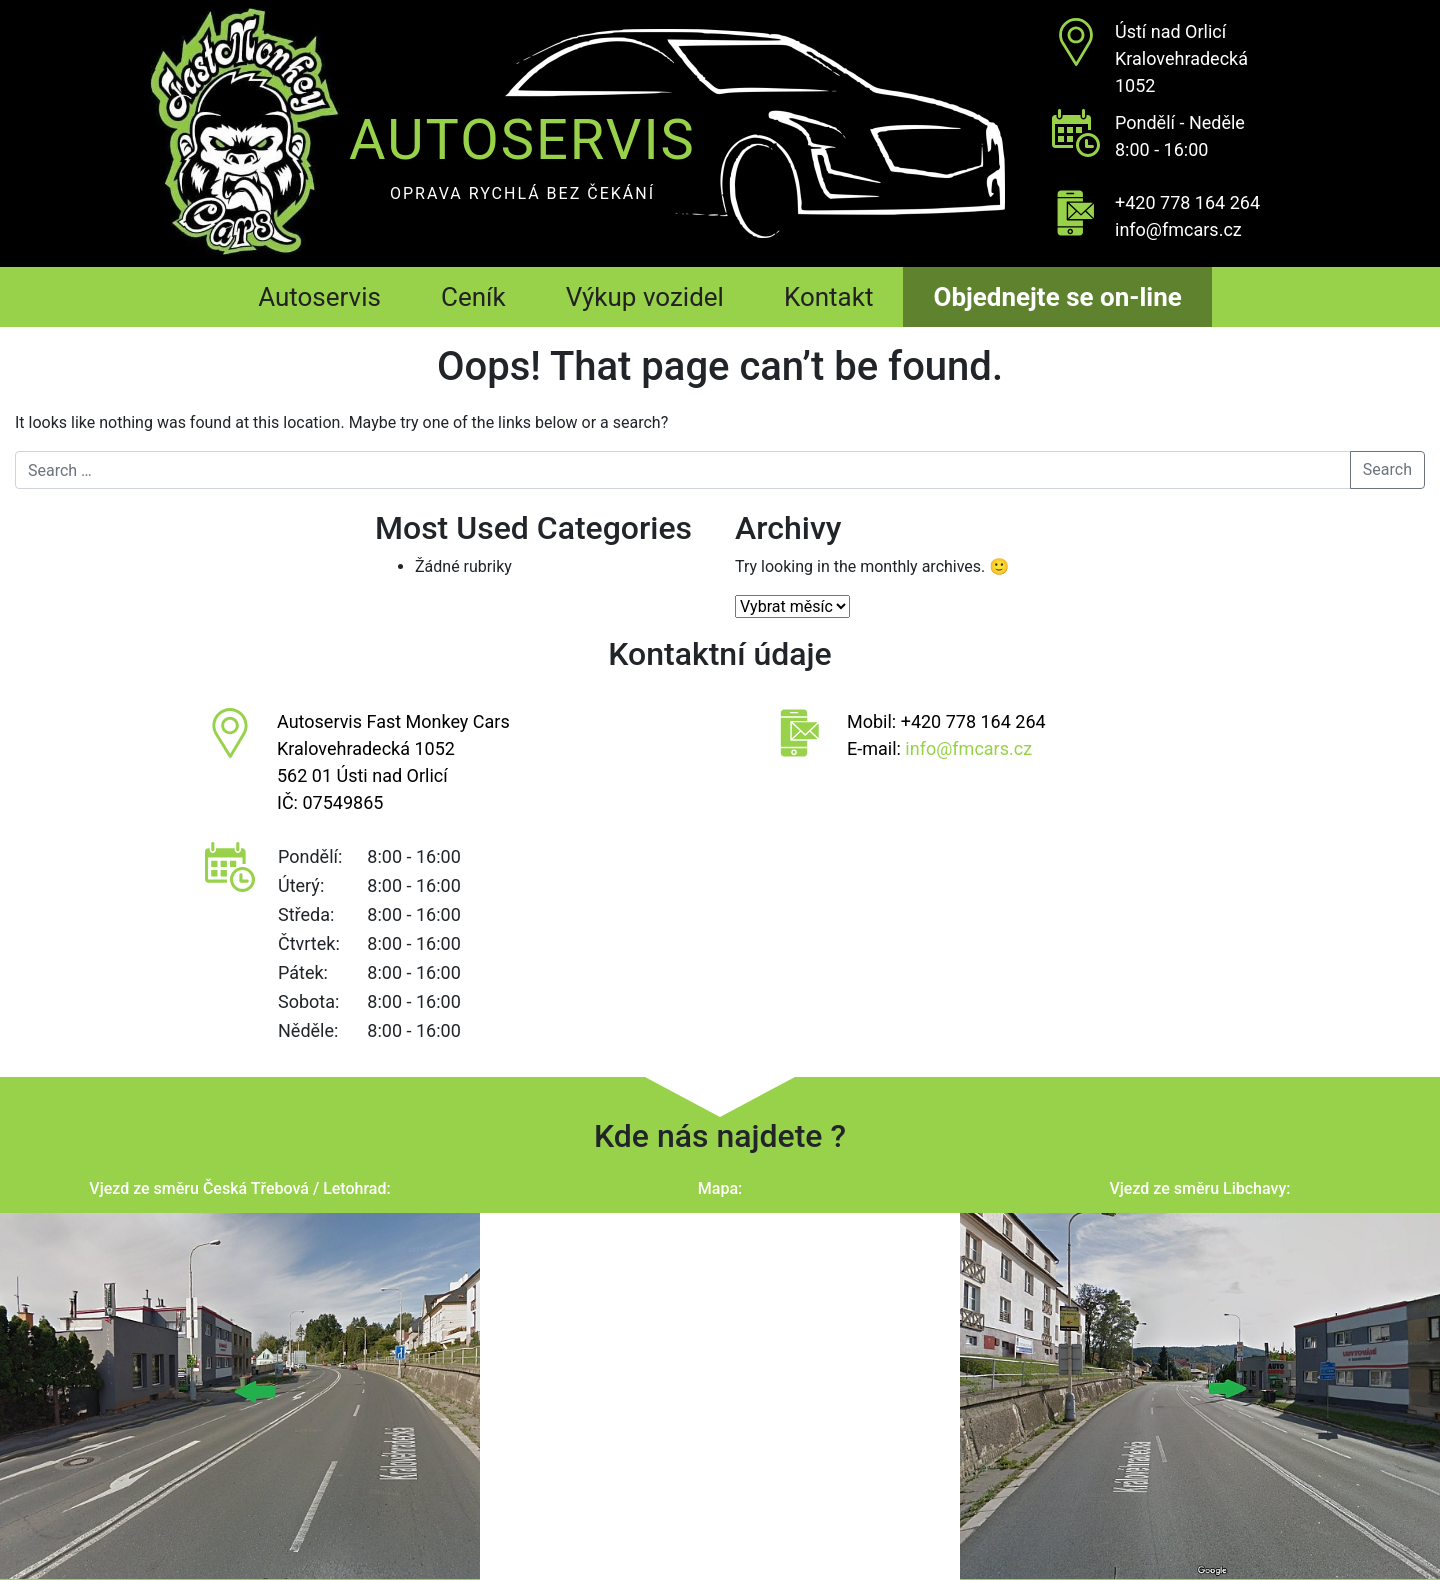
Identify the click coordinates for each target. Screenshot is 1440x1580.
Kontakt (829, 297)
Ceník (473, 297)
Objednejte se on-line (1057, 297)
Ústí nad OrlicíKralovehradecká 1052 (1181, 58)
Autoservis (319, 297)
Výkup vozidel (645, 297)
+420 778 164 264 (1187, 202)
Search (1387, 469)
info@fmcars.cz (1178, 229)
